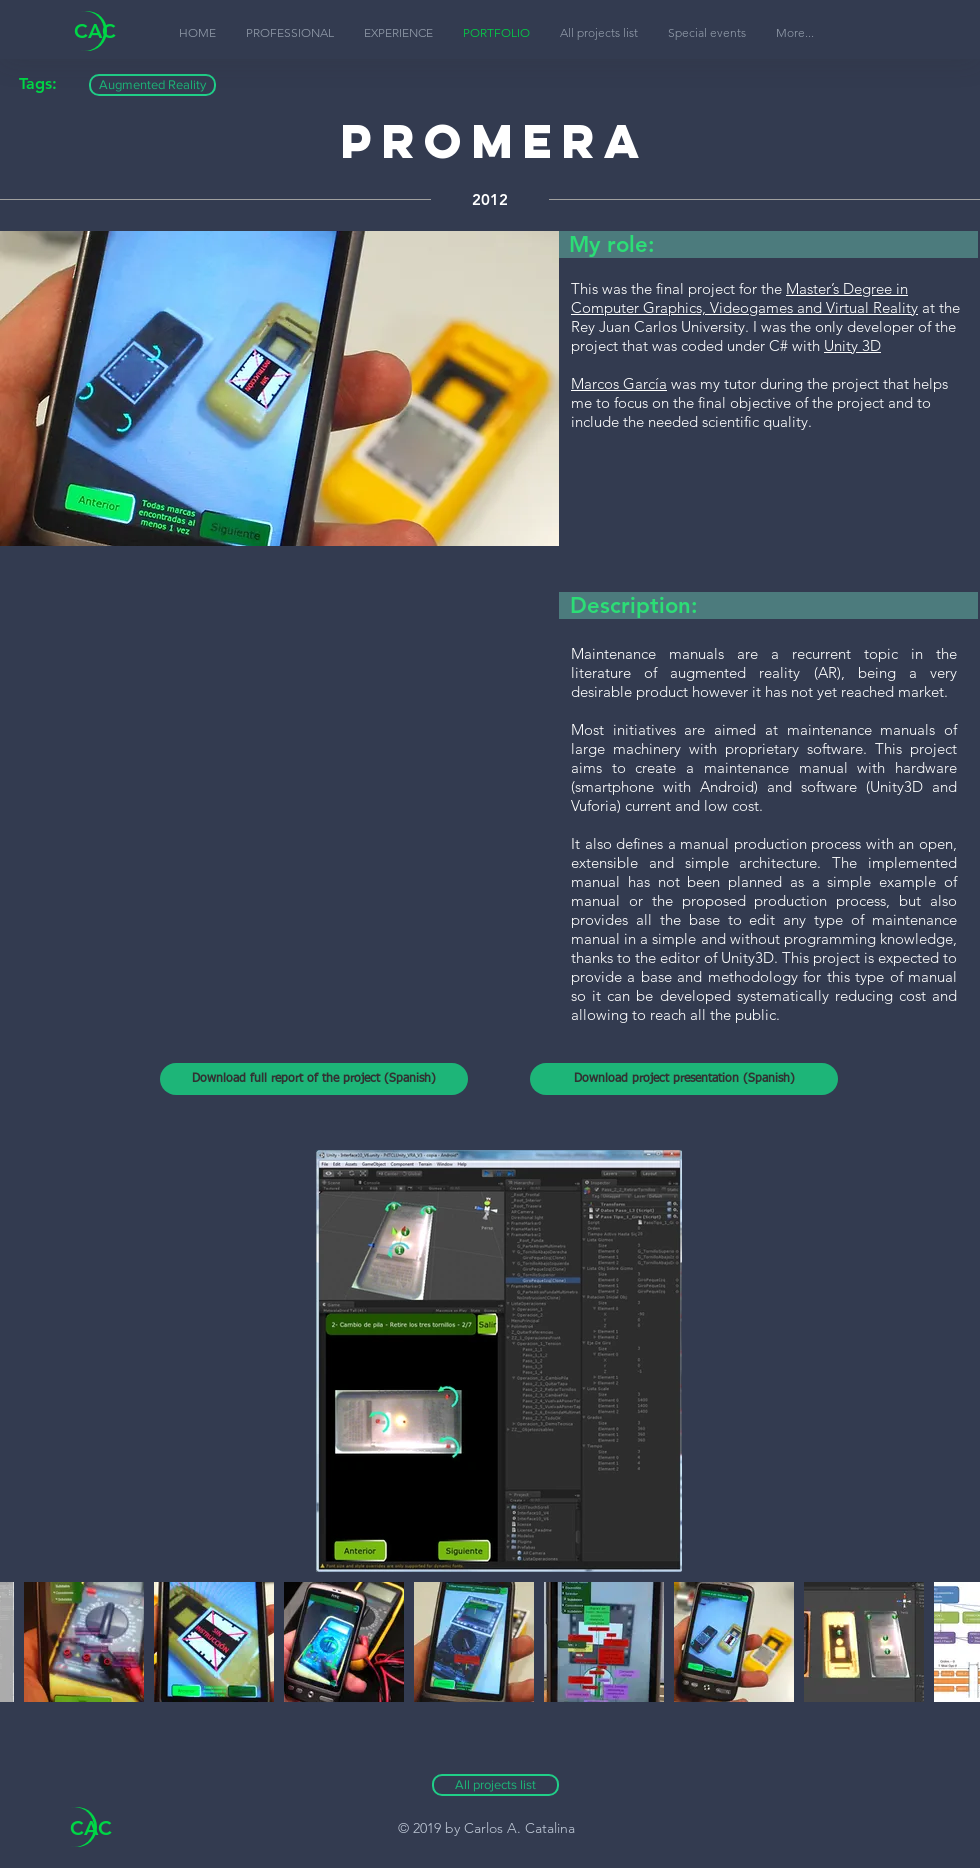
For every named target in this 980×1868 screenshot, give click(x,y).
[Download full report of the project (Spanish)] (314, 1079)
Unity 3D (852, 345)
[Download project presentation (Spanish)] (684, 1079)
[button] (795, 33)
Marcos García (619, 383)
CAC (95, 31)
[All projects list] (495, 1785)
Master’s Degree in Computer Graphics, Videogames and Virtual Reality (744, 298)
